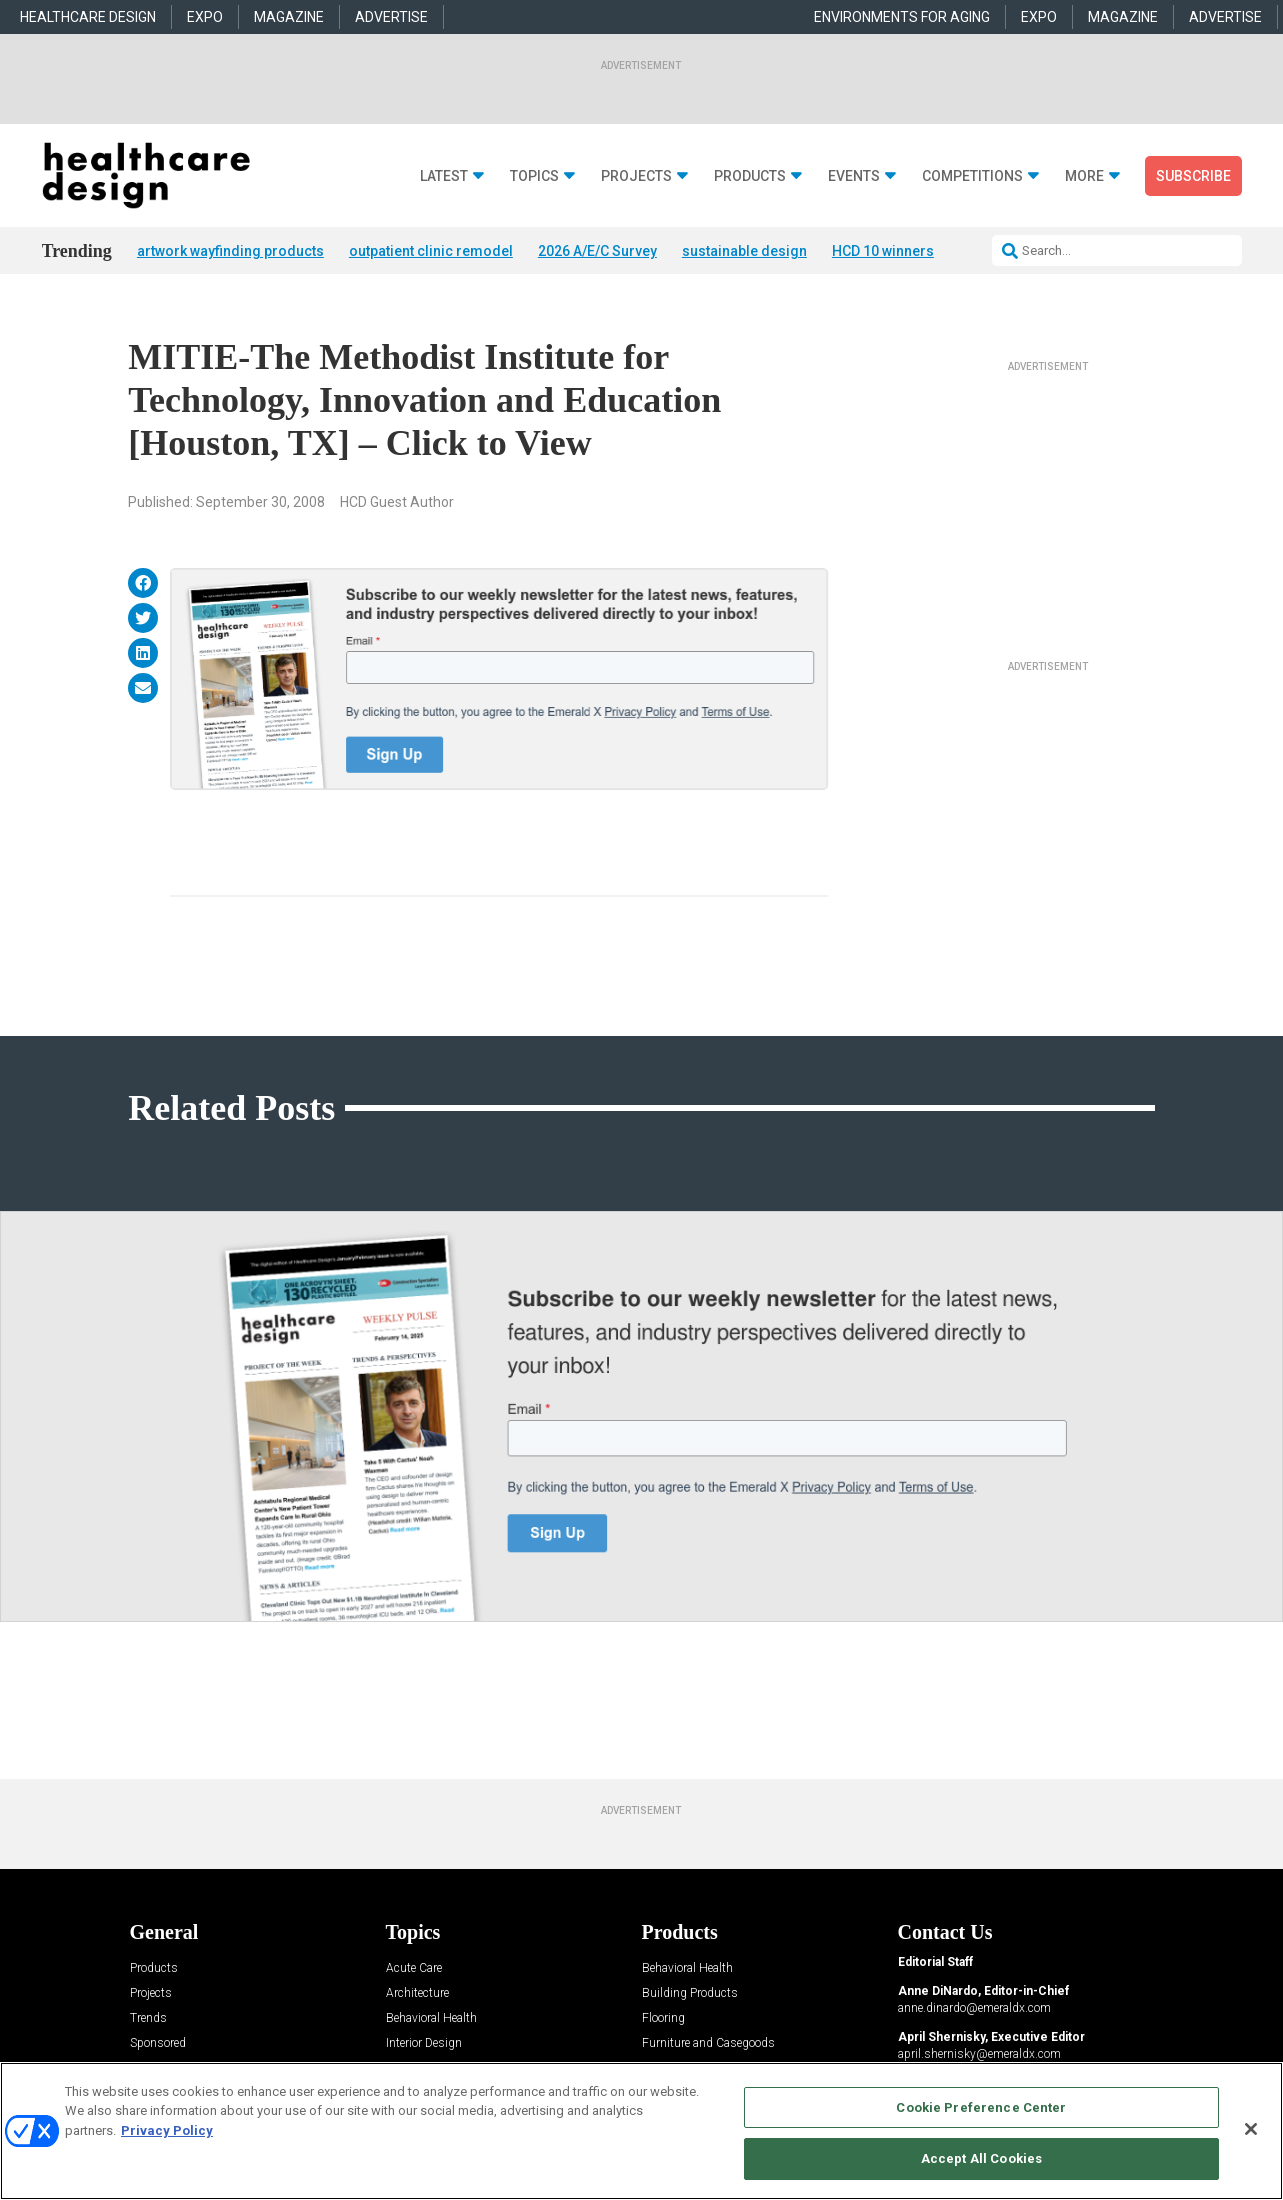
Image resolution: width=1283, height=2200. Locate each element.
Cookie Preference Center (981, 2107)
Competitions (972, 176)
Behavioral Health (431, 2018)
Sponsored (158, 2043)
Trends (148, 2018)
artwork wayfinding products (230, 251)
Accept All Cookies (981, 2158)
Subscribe (1193, 176)
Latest (444, 176)
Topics (534, 176)
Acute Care (414, 1968)
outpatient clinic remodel (431, 251)
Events (854, 176)
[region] (641, 2131)
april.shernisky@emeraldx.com (979, 2054)
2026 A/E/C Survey (597, 251)
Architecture (417, 1993)
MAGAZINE (289, 17)
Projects (636, 176)
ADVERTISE (391, 17)
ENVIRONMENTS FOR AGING (902, 17)
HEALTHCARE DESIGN (88, 17)
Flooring (663, 2018)
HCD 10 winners (883, 251)
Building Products (690, 1993)
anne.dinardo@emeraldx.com (974, 2008)
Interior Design (424, 2043)
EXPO (205, 17)
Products (750, 176)
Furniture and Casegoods (708, 2043)
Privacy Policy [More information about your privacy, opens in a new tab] (167, 2130)
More (1084, 176)
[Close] (1251, 2129)
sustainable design (744, 251)
